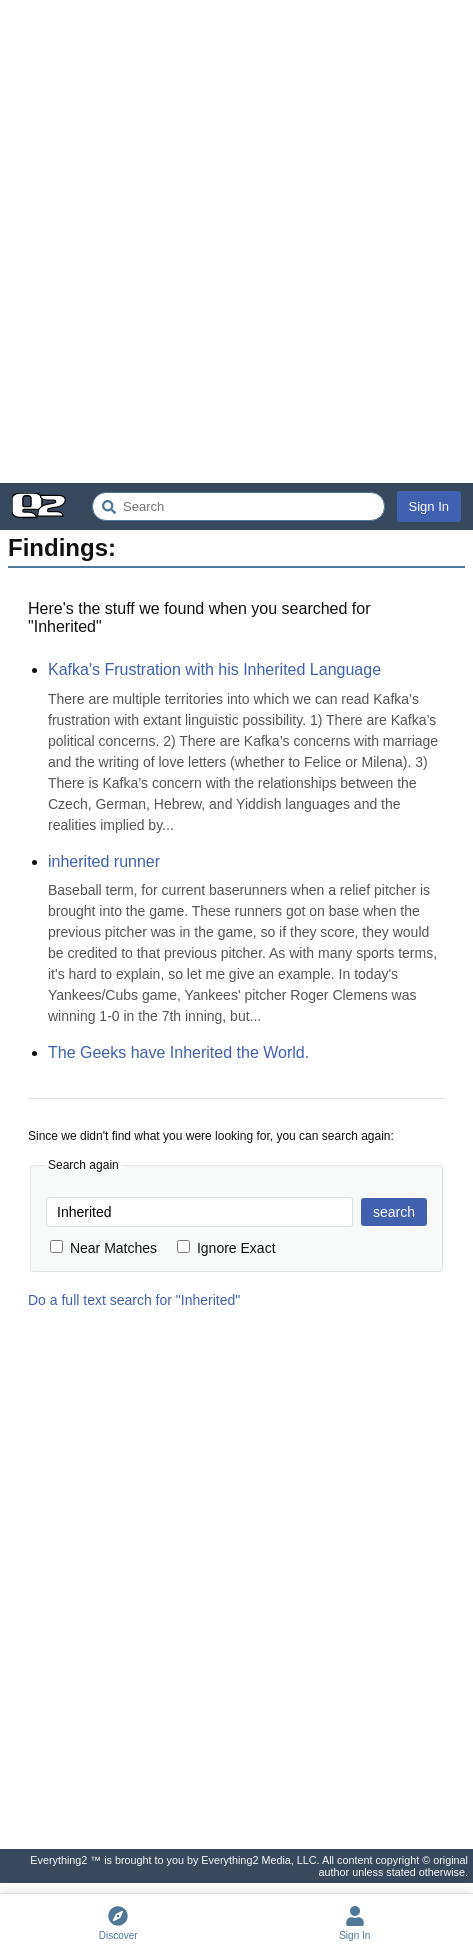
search (394, 1212)
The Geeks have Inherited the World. (178, 1052)
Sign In (429, 506)
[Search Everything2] (238, 506)
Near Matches (103, 1248)
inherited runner (104, 861)
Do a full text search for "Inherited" (134, 1300)
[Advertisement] (236, 241)
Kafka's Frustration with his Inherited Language (214, 669)
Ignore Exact (226, 1248)
